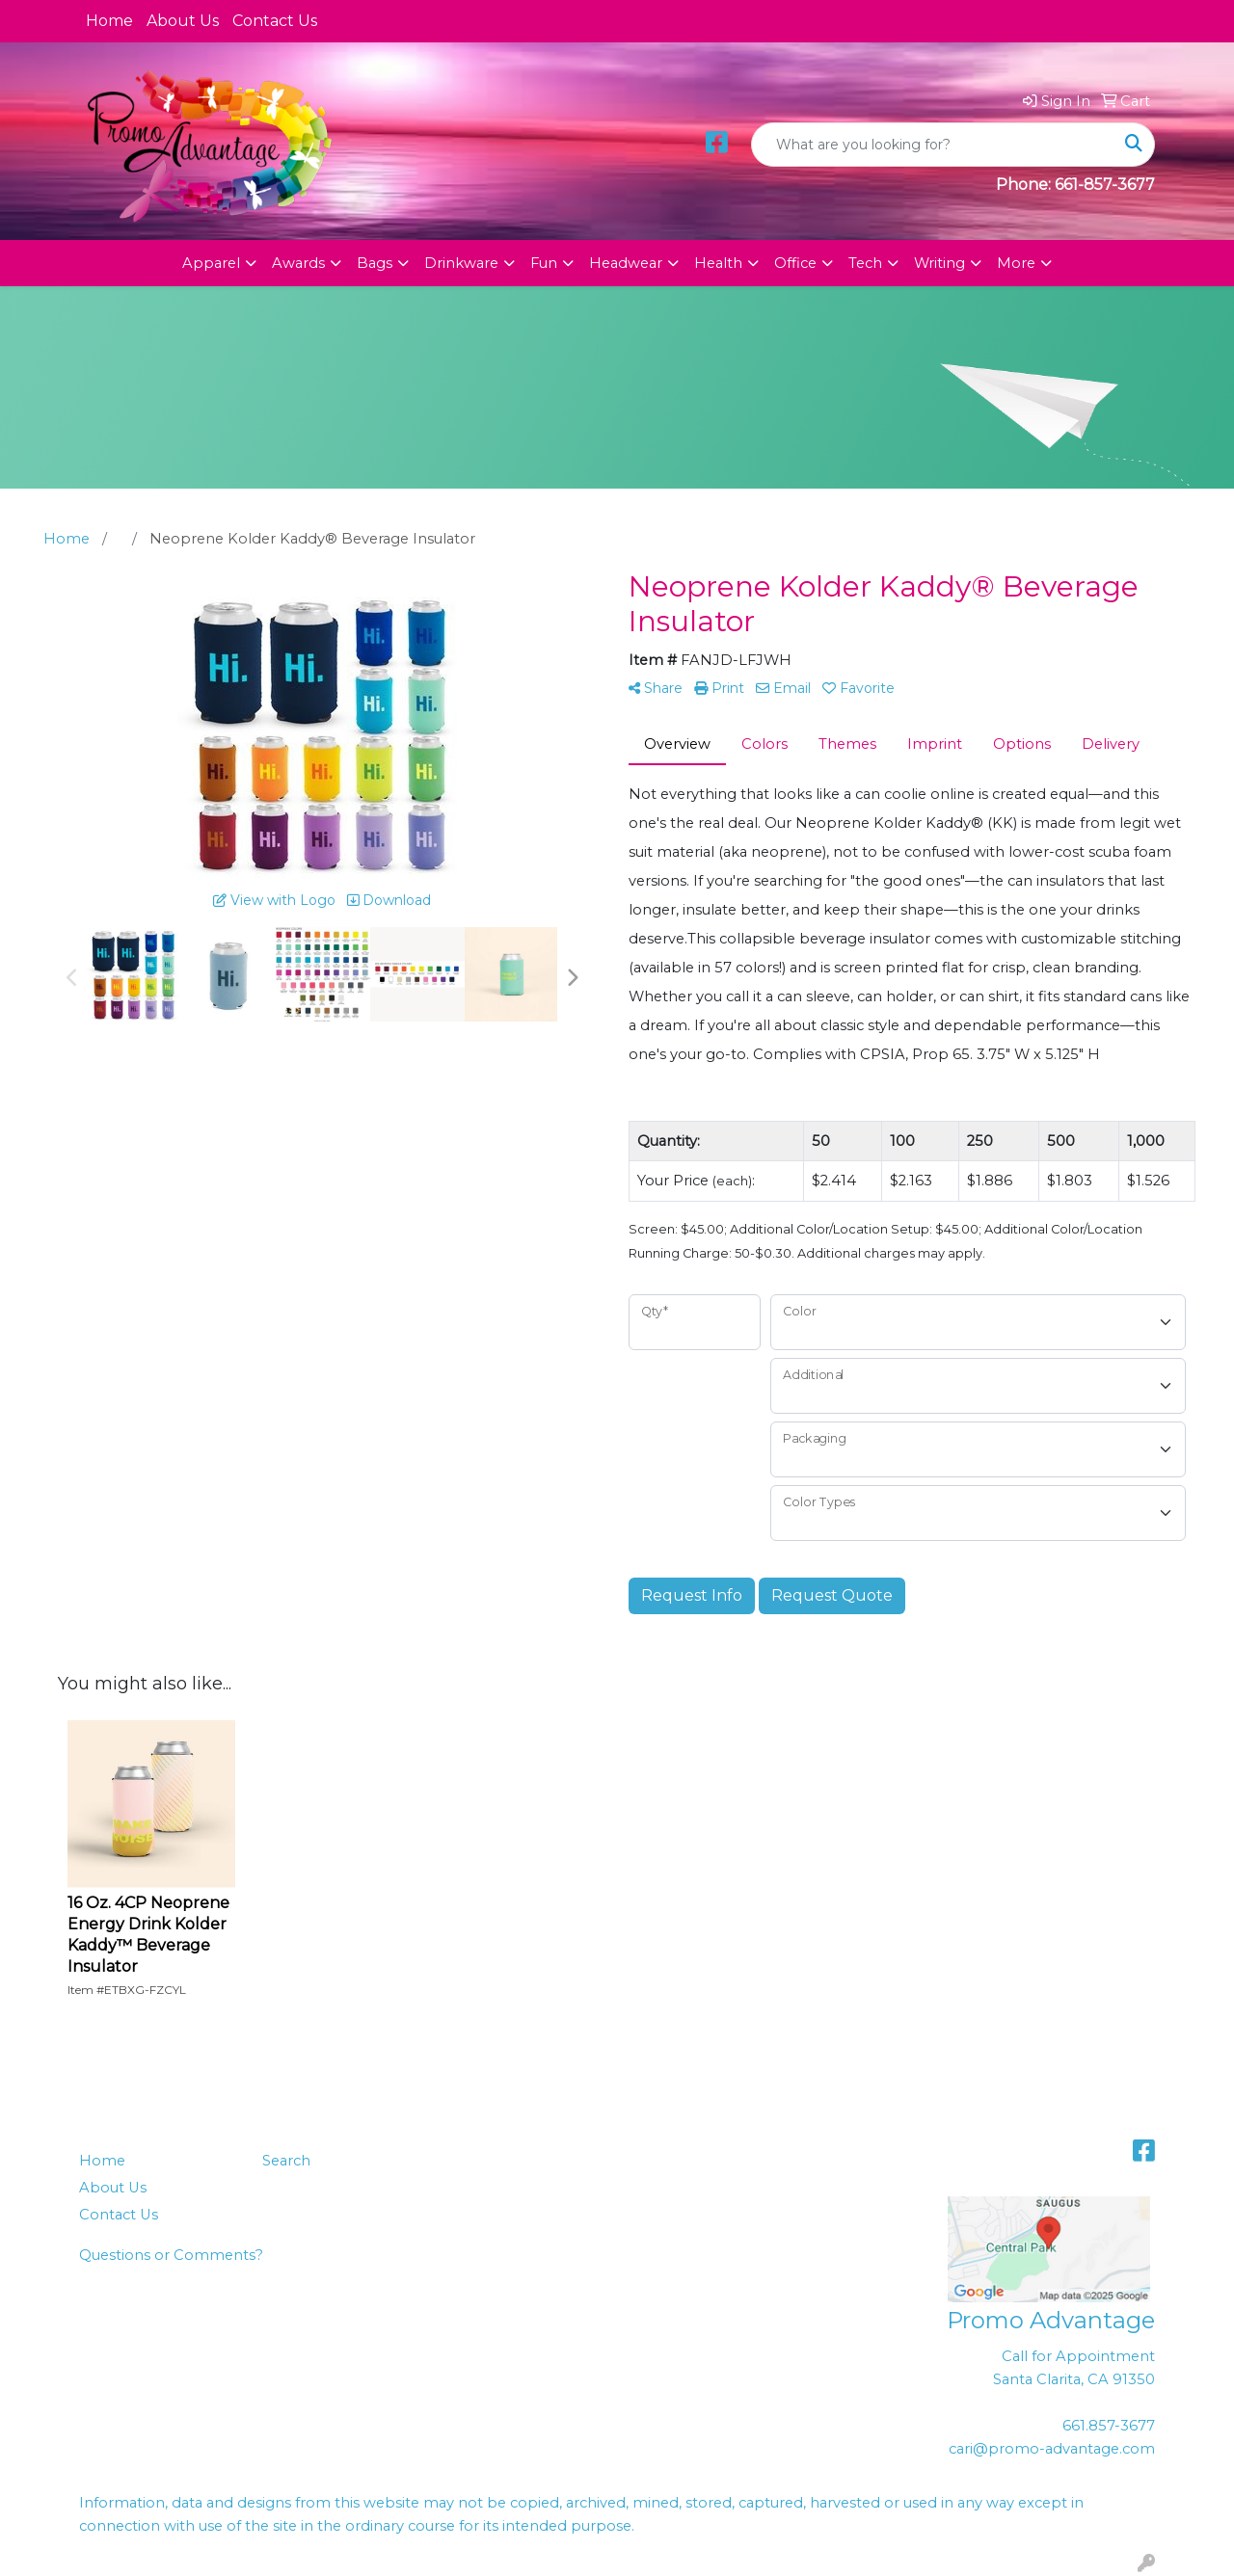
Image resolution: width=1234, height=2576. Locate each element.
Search (286, 2160)
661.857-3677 (1108, 2425)
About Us (183, 21)
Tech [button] (865, 263)
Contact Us (274, 21)
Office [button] (795, 263)
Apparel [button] (211, 263)
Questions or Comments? (171, 2255)
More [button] (1016, 263)
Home (109, 21)
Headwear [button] (625, 263)
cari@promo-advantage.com (1052, 2448)
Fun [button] (543, 263)
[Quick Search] (932, 144)
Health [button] (718, 263)
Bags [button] (374, 263)
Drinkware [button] (461, 263)
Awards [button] (298, 263)
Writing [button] (939, 263)
